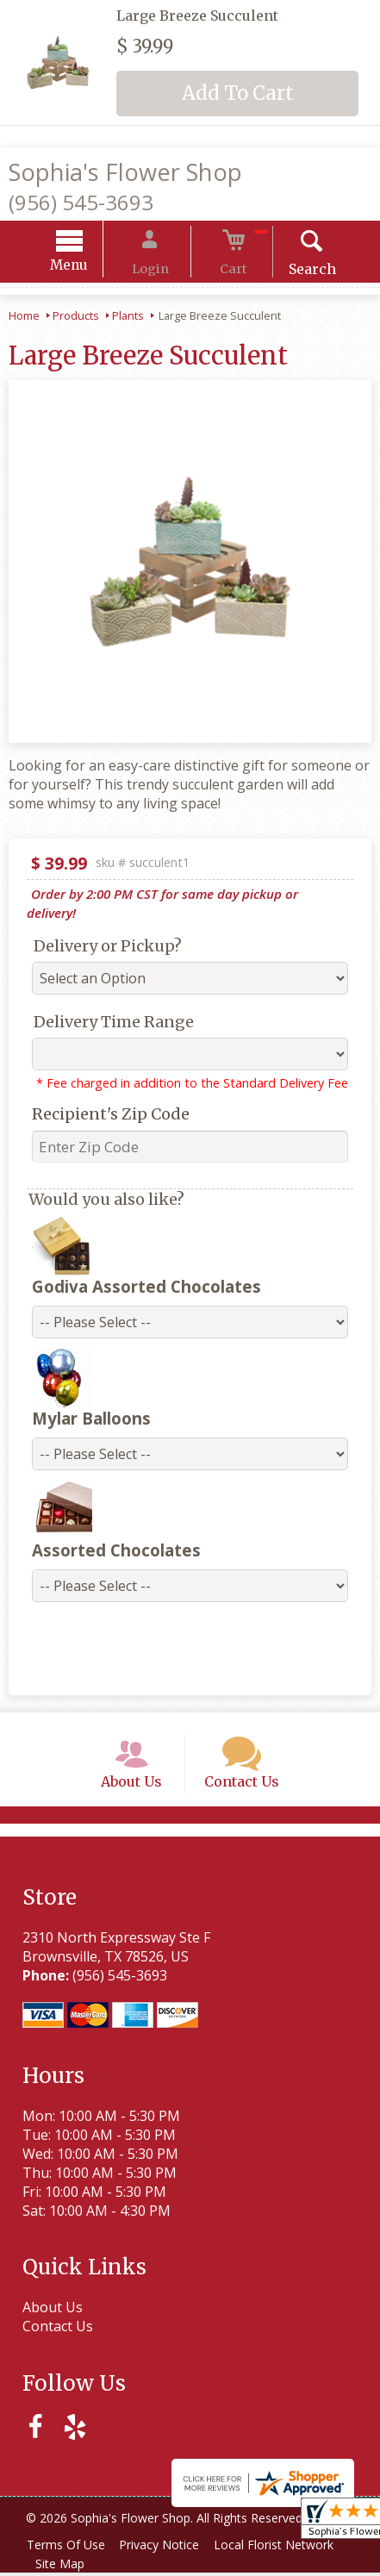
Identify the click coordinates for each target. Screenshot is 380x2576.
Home (24, 318)
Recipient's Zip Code (100, 1097)
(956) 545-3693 (81, 202)
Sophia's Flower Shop (125, 172)
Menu (90, 267)
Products (76, 318)
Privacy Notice (169, 2548)
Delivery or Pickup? (97, 929)
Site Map (63, 2567)
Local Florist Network (290, 2548)
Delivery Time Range (103, 1005)
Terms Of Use (69, 2548)
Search (291, 271)
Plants (128, 318)
